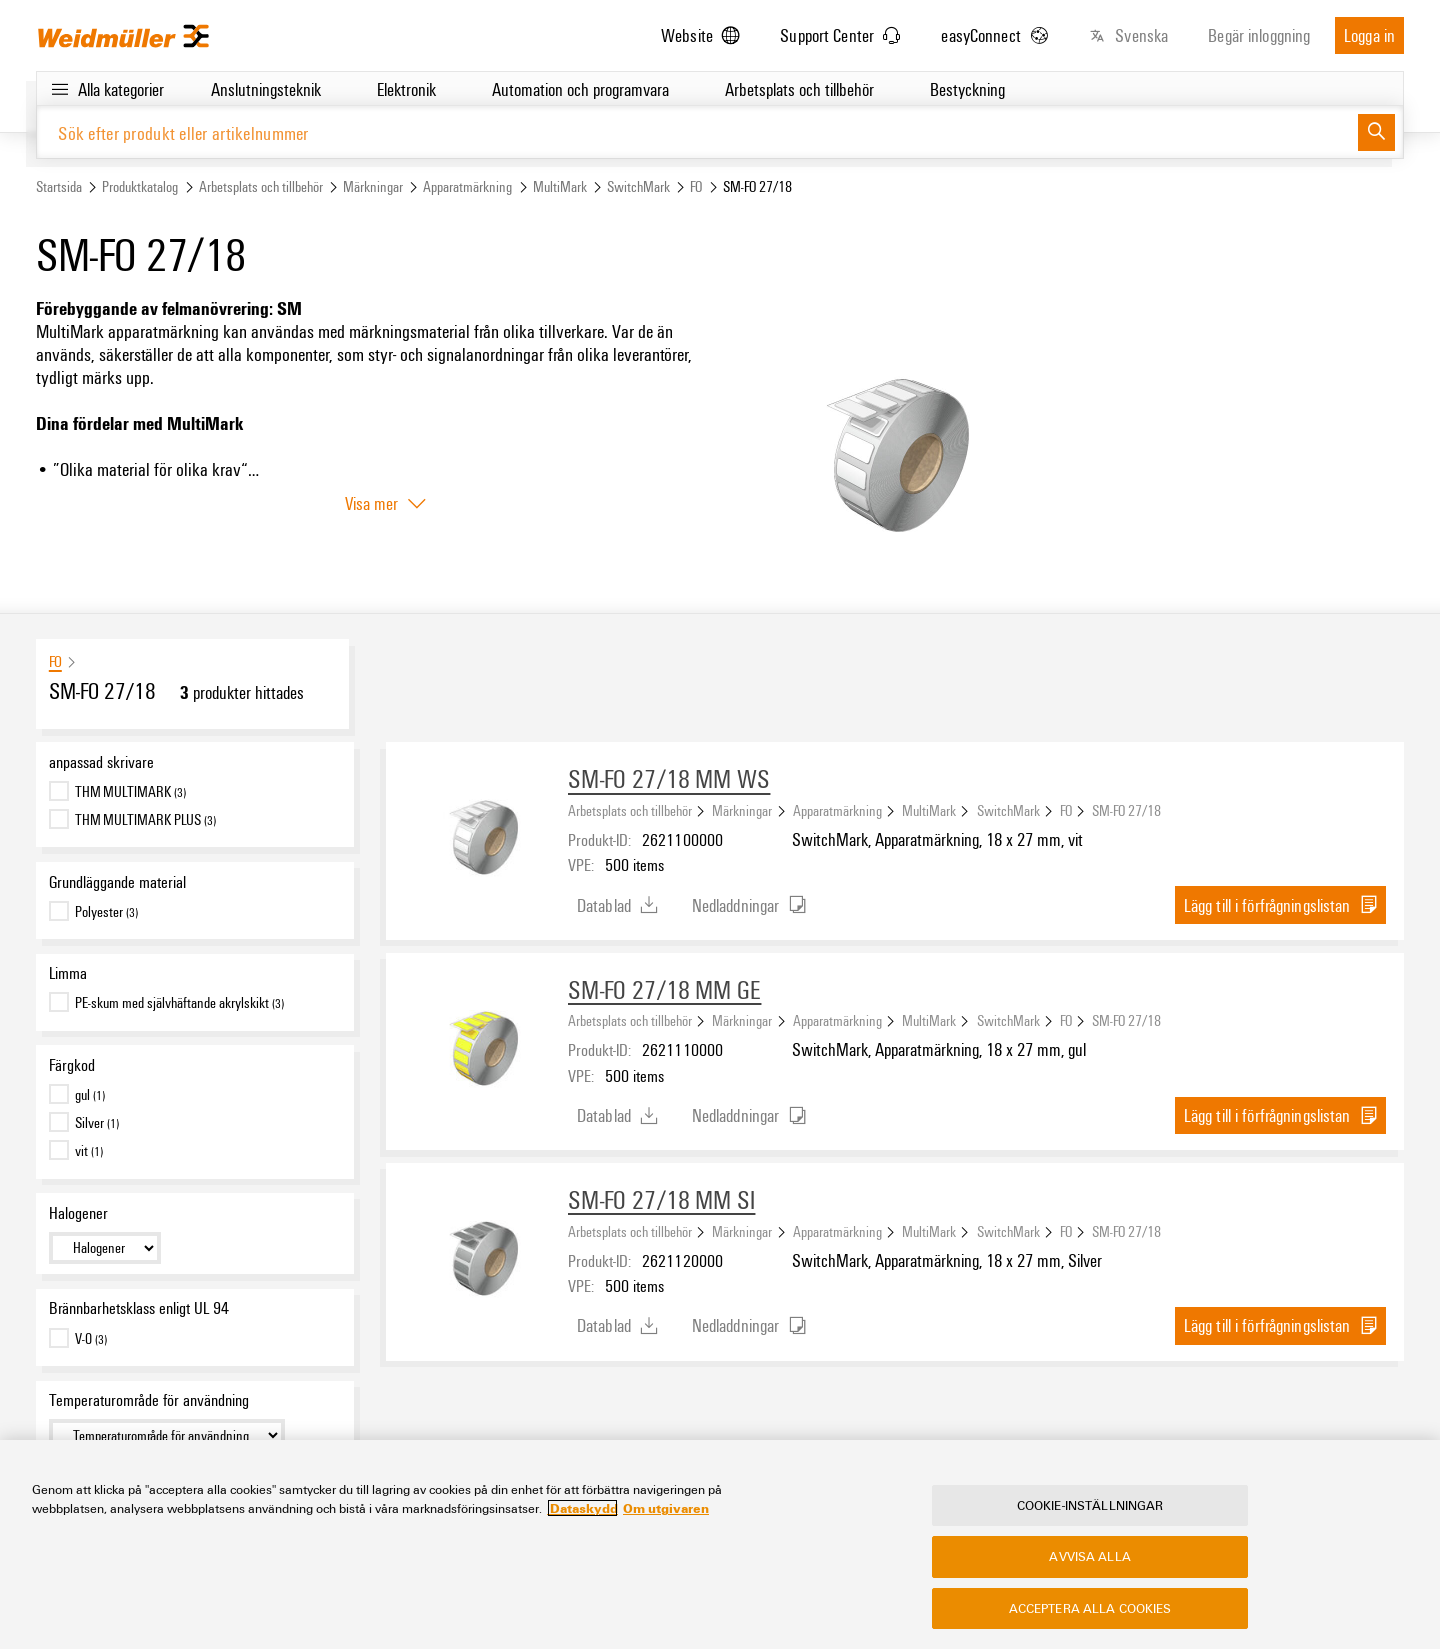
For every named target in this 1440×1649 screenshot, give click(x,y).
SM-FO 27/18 (1126, 810)
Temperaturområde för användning (149, 1401)
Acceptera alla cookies (1090, 1608)
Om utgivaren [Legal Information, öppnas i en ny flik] (666, 1509)
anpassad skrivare (101, 762)
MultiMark (560, 186)
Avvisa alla (1089, 1557)
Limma (68, 974)
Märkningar (373, 186)
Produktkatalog (140, 186)
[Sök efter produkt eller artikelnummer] (697, 132)
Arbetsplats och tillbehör (261, 186)
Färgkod (72, 1065)
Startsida (59, 186)
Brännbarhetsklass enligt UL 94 (139, 1309)
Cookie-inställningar (1090, 1506)
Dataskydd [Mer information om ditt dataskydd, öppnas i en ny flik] (582, 1509)
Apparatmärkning (467, 186)
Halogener (78, 1213)
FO (696, 186)
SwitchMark (638, 186)
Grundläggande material (117, 882)
